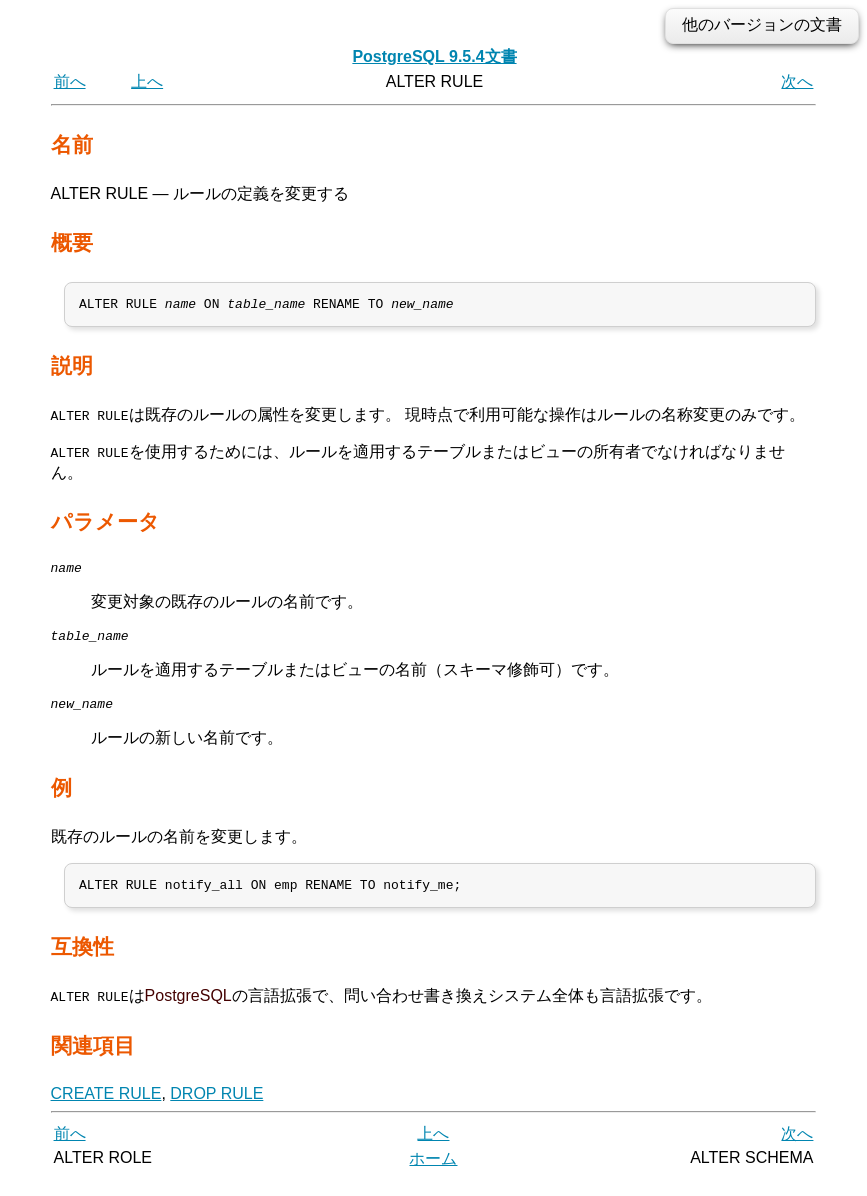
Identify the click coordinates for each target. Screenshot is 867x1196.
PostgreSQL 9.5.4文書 (434, 56)
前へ (70, 81)
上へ (147, 81)
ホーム (433, 1173)
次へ (797, 81)
